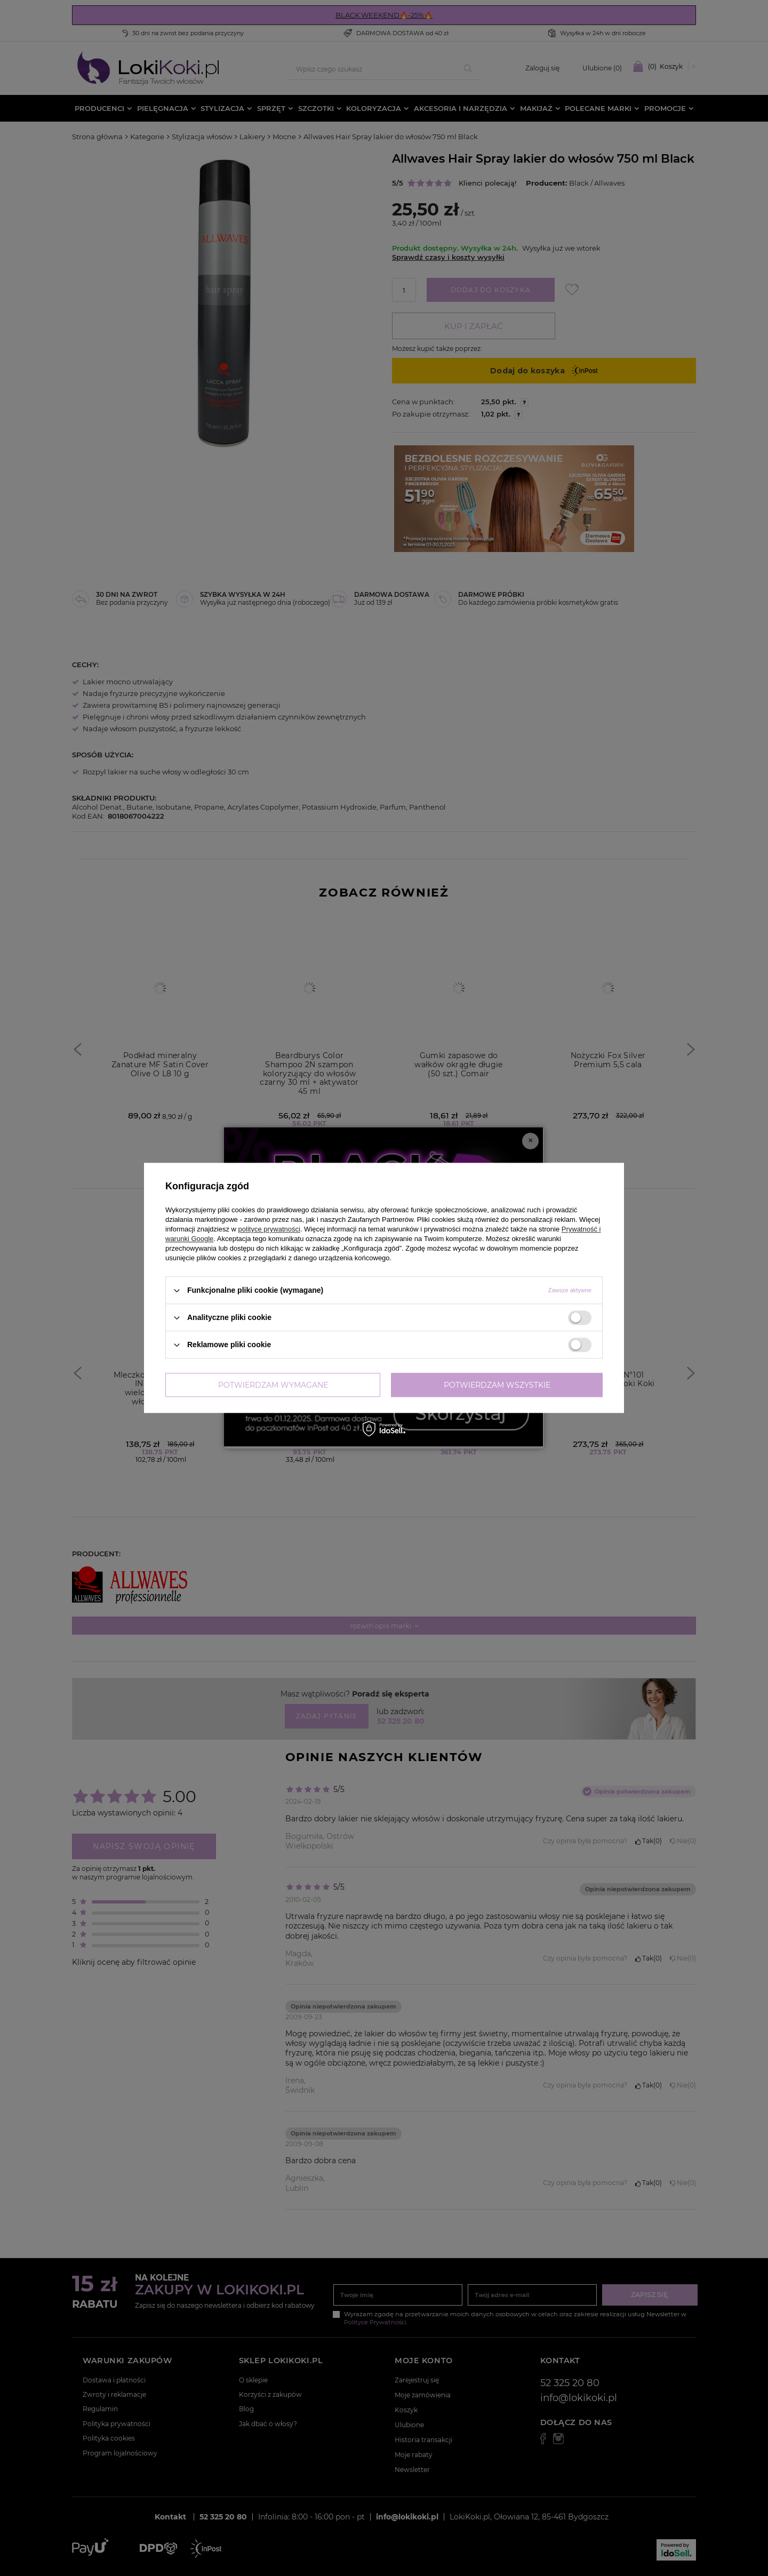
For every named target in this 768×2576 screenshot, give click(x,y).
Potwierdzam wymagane (273, 1385)
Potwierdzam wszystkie (497, 1385)
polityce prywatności (269, 1229)
